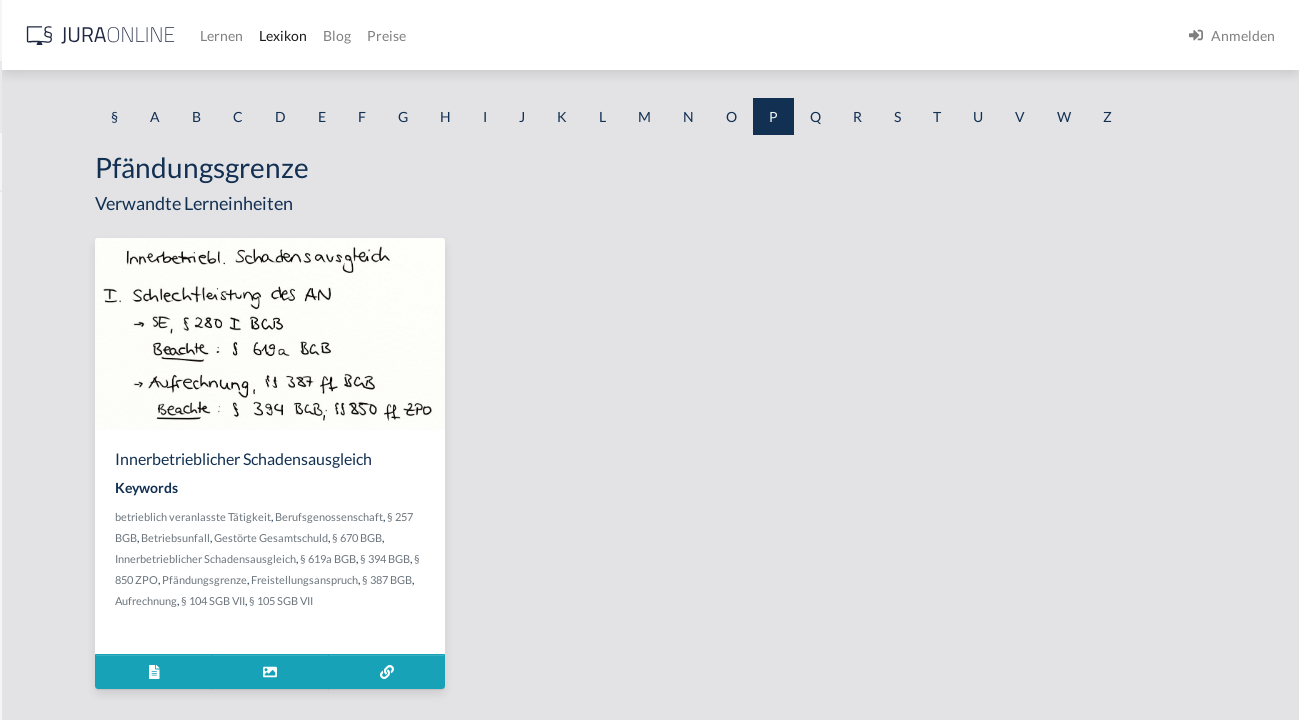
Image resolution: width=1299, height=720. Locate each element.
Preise (704, 35)
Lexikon (601, 35)
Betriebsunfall (555, 593)
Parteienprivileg (66, 392)
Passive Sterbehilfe (74, 572)
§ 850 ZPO (426, 656)
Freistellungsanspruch (408, 677)
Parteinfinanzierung (77, 482)
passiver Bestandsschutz (91, 617)
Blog (655, 35)
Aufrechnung (551, 677)
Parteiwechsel (60, 527)
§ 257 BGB (492, 593)
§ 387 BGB (491, 677)
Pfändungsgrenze (498, 656)
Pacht (34, 212)
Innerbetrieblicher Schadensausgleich (445, 635)
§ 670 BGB (498, 614)
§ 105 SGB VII (447, 698)
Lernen (539, 35)
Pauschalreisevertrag (81, 662)
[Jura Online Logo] (419, 35)
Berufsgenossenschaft (409, 593)
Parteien (42, 347)
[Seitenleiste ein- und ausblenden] (288, 30)
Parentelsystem (64, 302)
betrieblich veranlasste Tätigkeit (433, 572)
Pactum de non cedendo (90, 257)
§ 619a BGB (568, 635)
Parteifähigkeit (62, 437)
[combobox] (160, 97)
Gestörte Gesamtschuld (412, 614)
